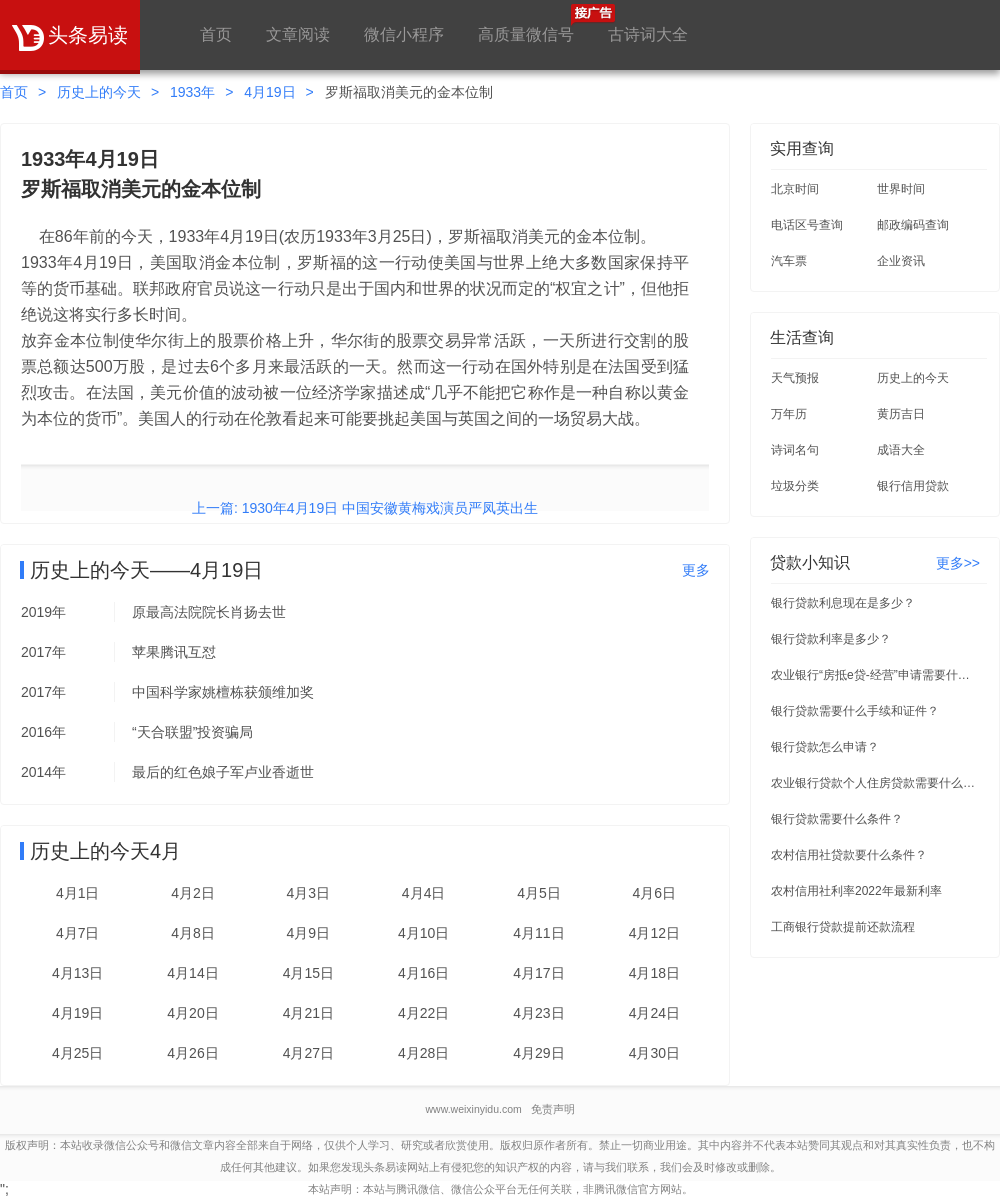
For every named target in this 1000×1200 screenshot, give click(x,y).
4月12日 (654, 933)
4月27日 (308, 1053)
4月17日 (538, 973)
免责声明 (553, 1109)
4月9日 (309, 933)
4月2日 (193, 893)
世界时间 (901, 189)
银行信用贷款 (913, 486)
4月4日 (424, 893)
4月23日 (538, 1013)
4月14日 (192, 973)
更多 (696, 570)
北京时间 (795, 189)
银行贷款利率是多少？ (831, 639)
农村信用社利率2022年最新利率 (856, 891)
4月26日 (192, 1053)
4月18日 (654, 973)
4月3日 (309, 893)
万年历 (789, 414)
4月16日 (423, 973)
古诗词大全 (648, 34)
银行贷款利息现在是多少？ (843, 603)
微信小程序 (404, 34)
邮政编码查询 (913, 225)
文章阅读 (298, 34)
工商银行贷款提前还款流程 (843, 927)
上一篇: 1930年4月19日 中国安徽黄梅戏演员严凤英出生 (365, 508)
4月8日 (193, 933)
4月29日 (538, 1053)
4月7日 (78, 933)
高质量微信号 (526, 23)
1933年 (192, 92)
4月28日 (423, 1053)
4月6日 (655, 893)
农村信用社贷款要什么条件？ (849, 855)
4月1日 (78, 893)
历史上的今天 (99, 92)
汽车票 (789, 261)
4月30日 (654, 1053)
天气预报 (795, 378)
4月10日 (423, 933)
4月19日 (269, 92)
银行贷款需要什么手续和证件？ (855, 711)
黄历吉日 (901, 414)
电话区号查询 (807, 225)
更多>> (958, 563)
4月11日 (538, 933)
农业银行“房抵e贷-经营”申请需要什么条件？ (876, 675)
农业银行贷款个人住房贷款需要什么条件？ (876, 783)
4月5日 (539, 893)
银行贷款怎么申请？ (825, 747)
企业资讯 (901, 261)
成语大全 (901, 450)
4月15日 (308, 973)
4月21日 (308, 1013)
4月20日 (192, 1013)
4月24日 (654, 1013)
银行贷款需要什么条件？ (837, 819)
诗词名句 (795, 450)
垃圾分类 (795, 486)
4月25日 (77, 1053)
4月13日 (77, 973)
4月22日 (423, 1013)
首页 (216, 34)
